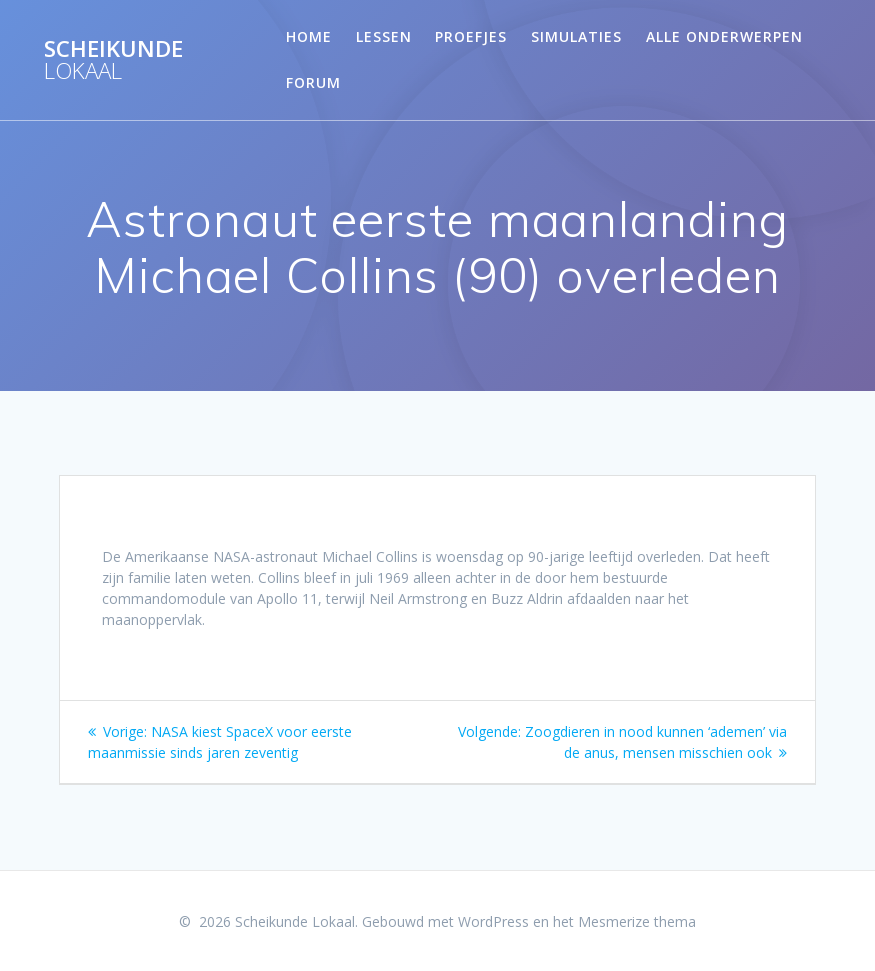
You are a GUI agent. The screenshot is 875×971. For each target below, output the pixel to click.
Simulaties (576, 36)
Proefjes (471, 36)
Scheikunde (113, 60)
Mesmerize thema (637, 921)
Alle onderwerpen (724, 36)
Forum (313, 82)
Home (309, 36)
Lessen (384, 36)
